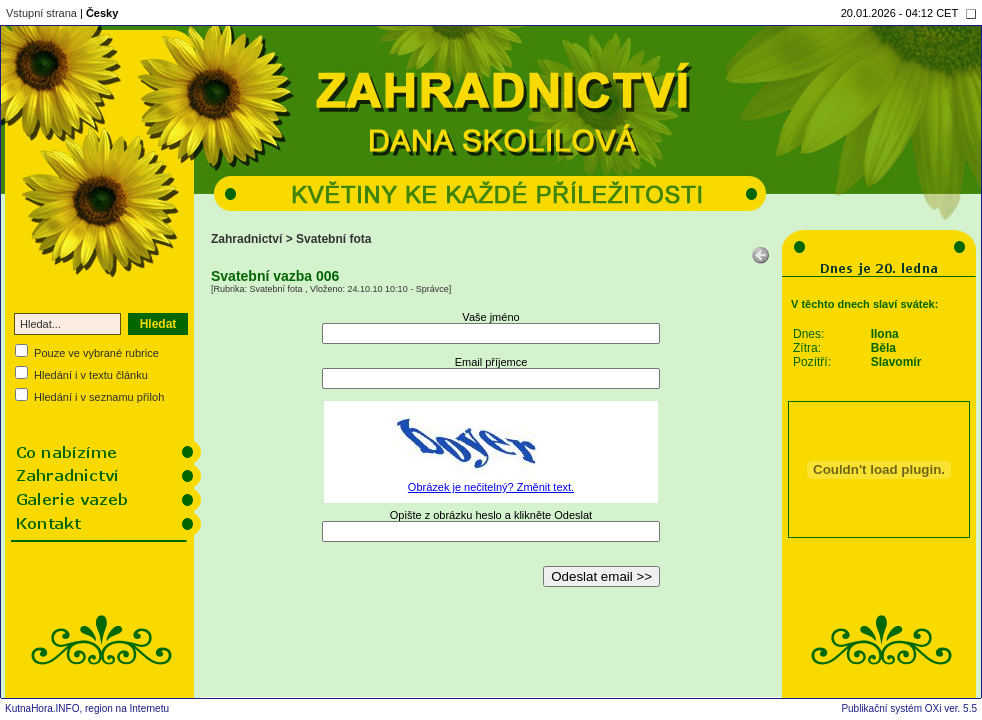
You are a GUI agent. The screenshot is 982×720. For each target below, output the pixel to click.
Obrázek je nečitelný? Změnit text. (491, 487)
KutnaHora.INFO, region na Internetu (87, 708)
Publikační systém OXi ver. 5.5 (909, 708)
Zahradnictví (246, 239)
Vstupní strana (41, 13)
